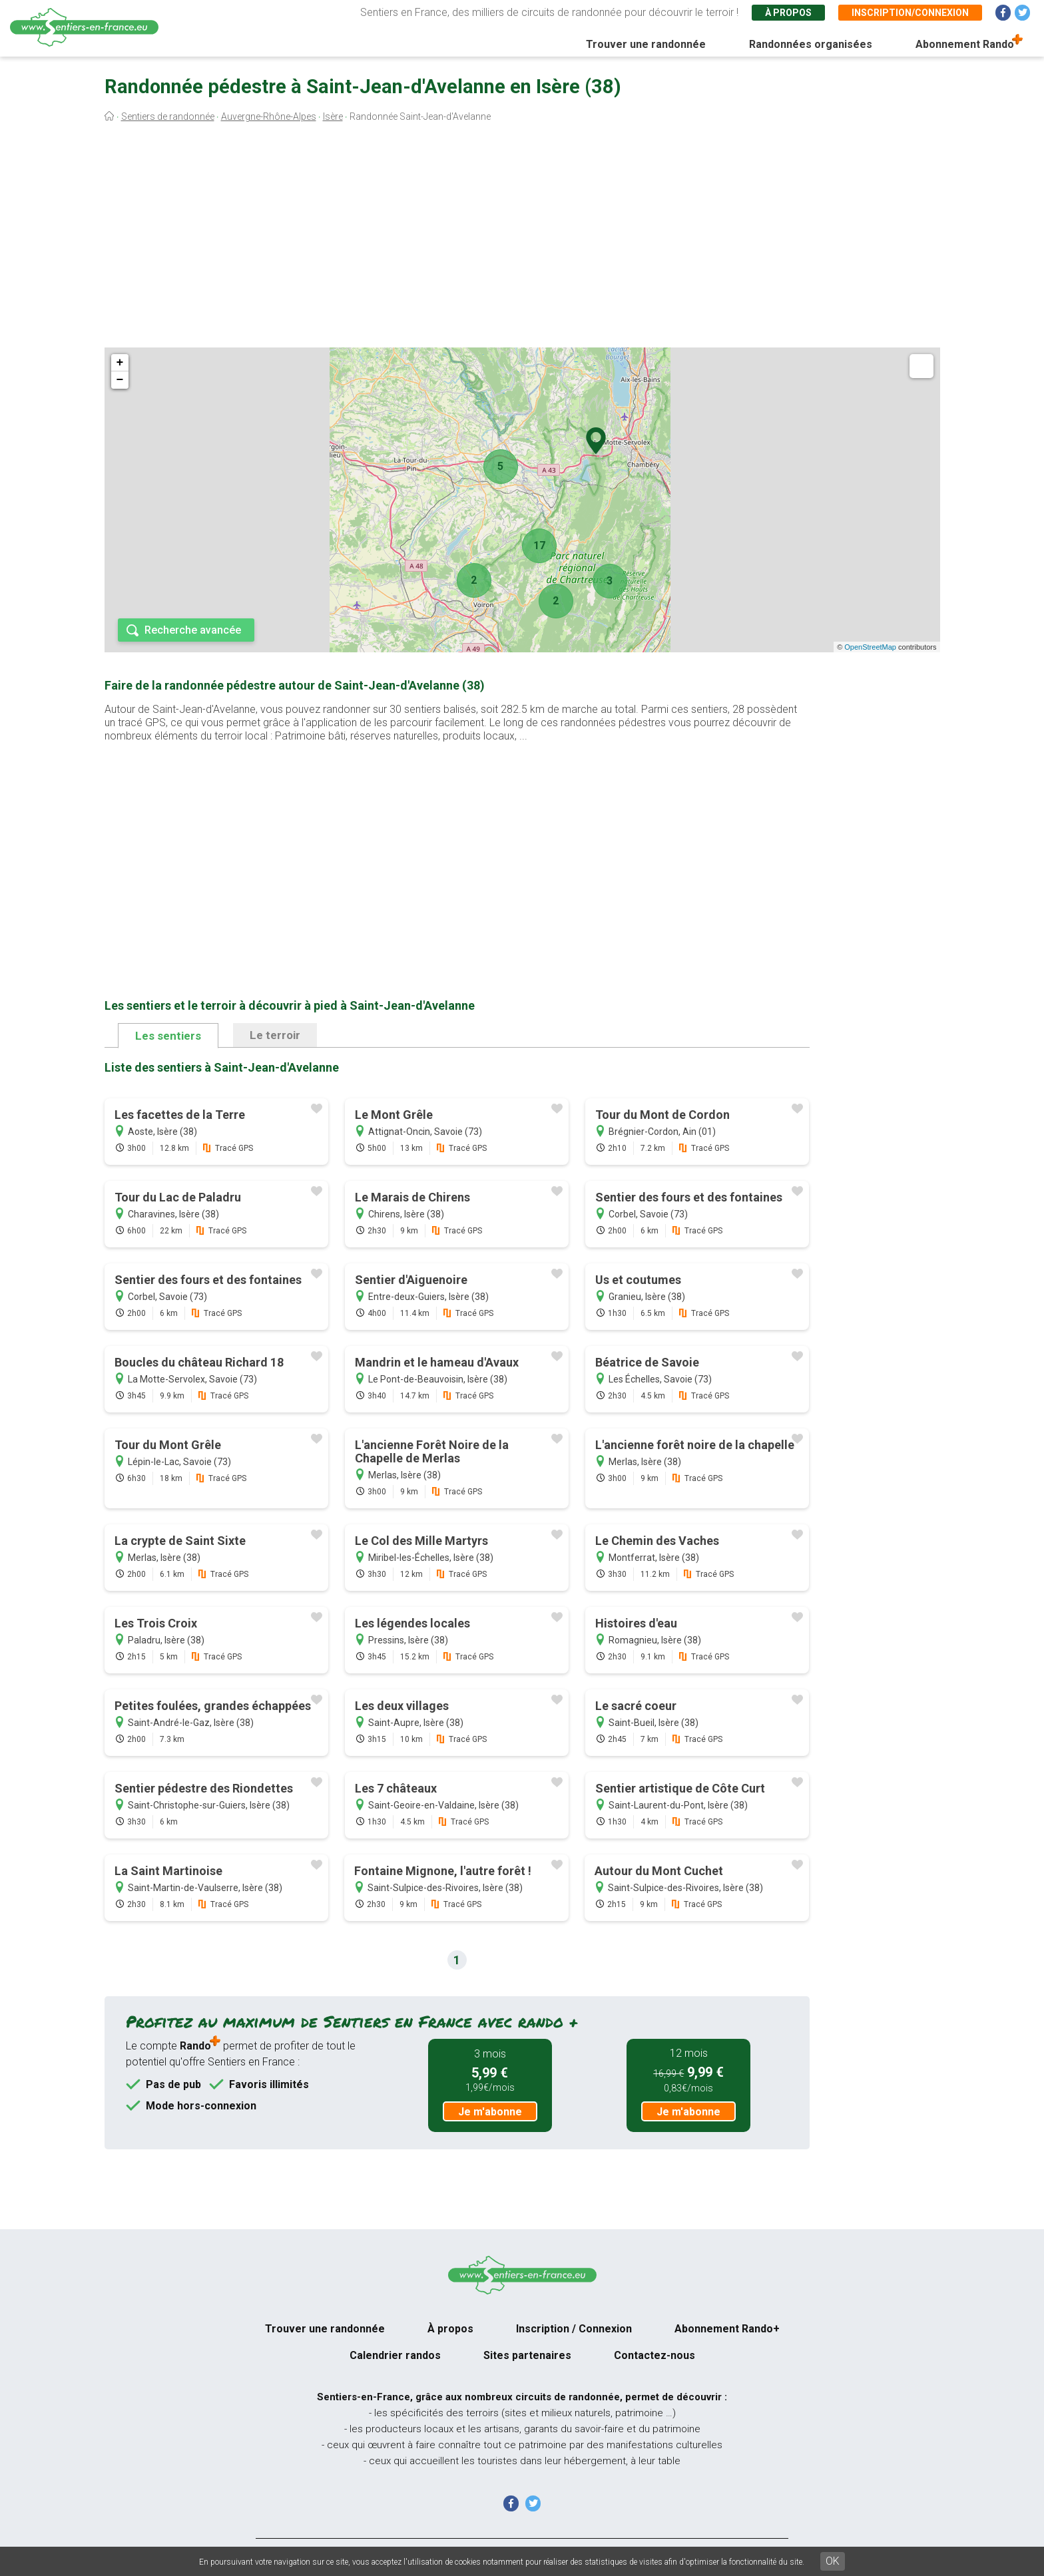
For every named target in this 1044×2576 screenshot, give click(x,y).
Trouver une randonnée (646, 44)
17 (539, 545)
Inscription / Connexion (574, 2328)
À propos (788, 12)
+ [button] (120, 363)
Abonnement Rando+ (727, 2328)
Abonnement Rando (964, 44)
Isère (333, 116)
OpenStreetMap (870, 647)
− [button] (120, 380)
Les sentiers (168, 1035)
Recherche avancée (192, 630)
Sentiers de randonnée (167, 116)
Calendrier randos (395, 2355)
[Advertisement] (522, 238)
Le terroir (275, 1035)
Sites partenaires (527, 2355)
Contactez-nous (654, 2355)
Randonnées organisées (810, 44)
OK (833, 2561)
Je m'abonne (490, 2111)
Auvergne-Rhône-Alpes (268, 116)
